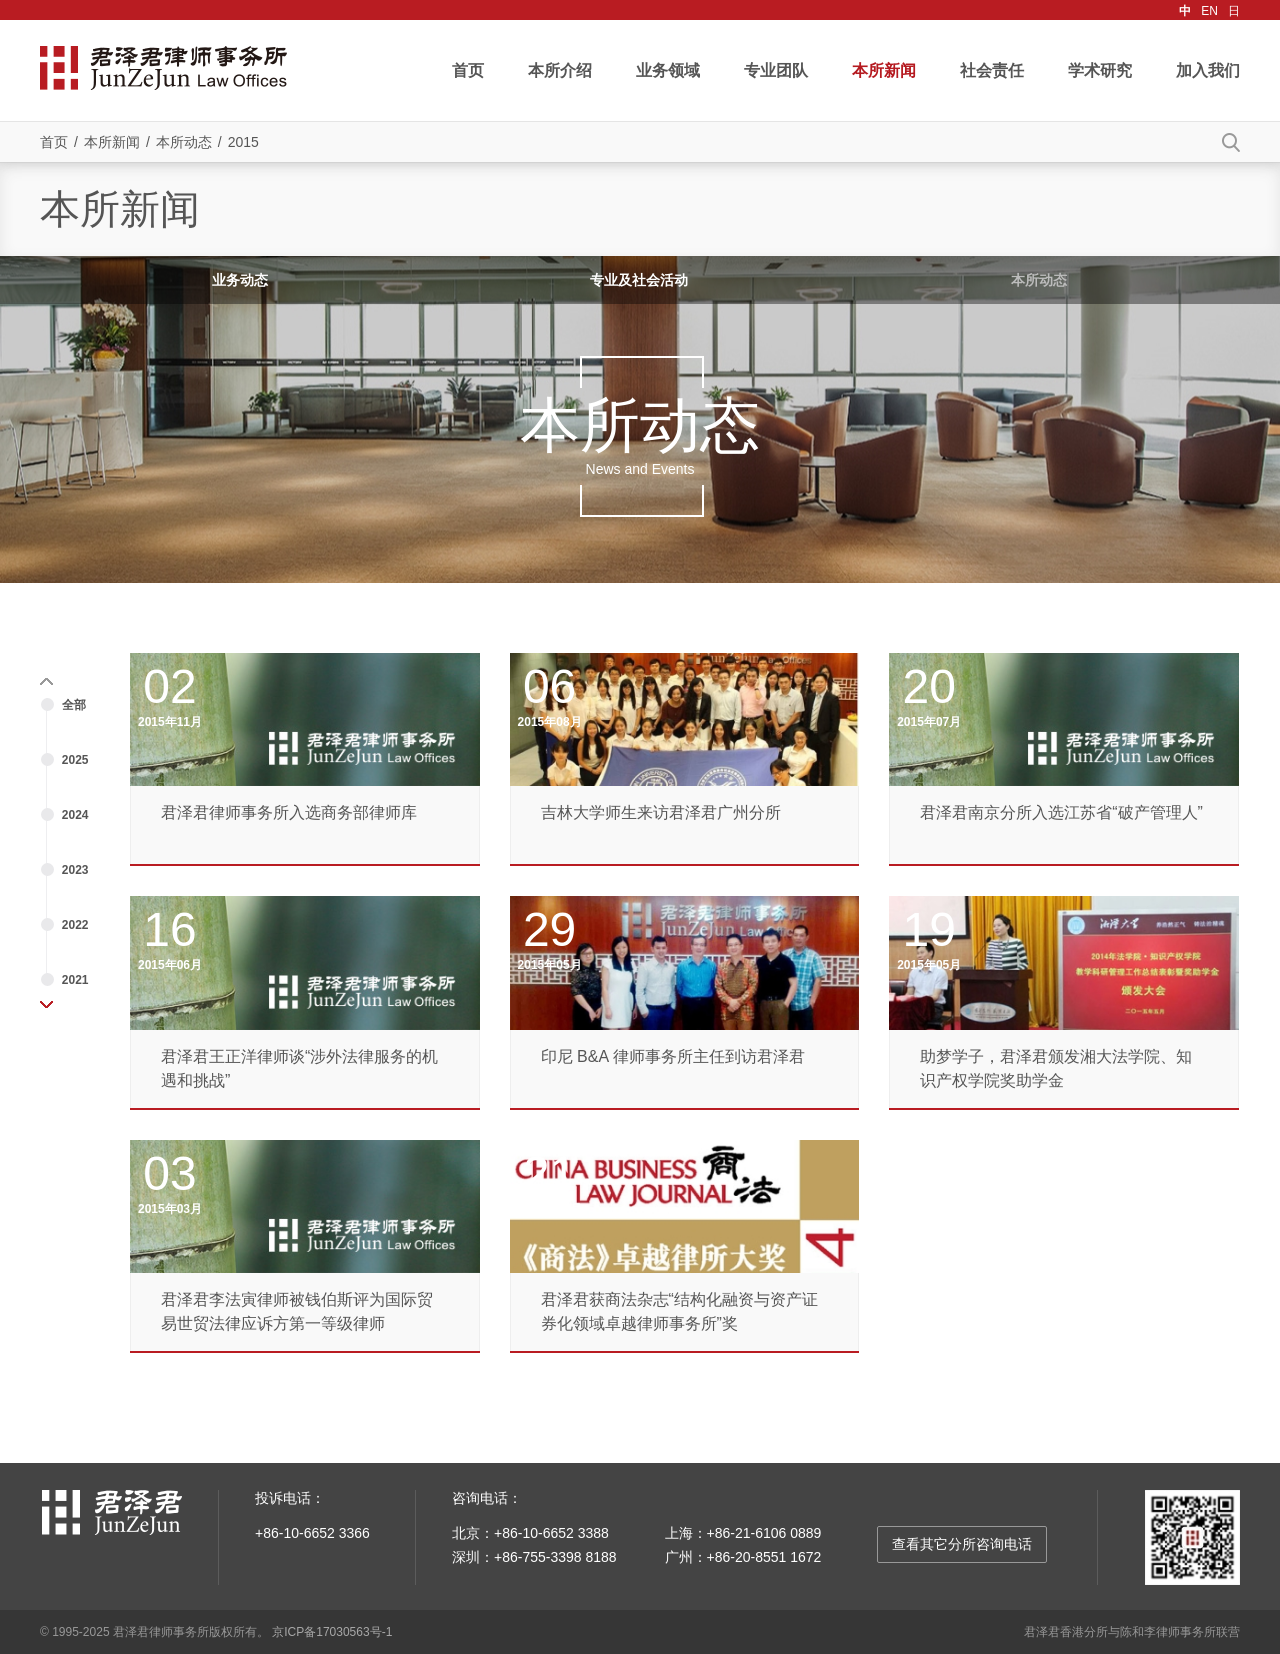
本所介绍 (560, 70)
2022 (75, 925)
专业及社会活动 (639, 280)
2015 (243, 142)
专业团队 (776, 70)
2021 (75, 980)
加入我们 (1208, 70)
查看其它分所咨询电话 (962, 1544)
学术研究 (1100, 70)
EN (1209, 11)
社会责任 (992, 70)
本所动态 (184, 142)
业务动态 (240, 280)
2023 (75, 870)
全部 (74, 705)
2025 (75, 760)
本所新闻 (884, 70)
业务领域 (668, 70)
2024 (75, 815)
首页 (468, 70)
